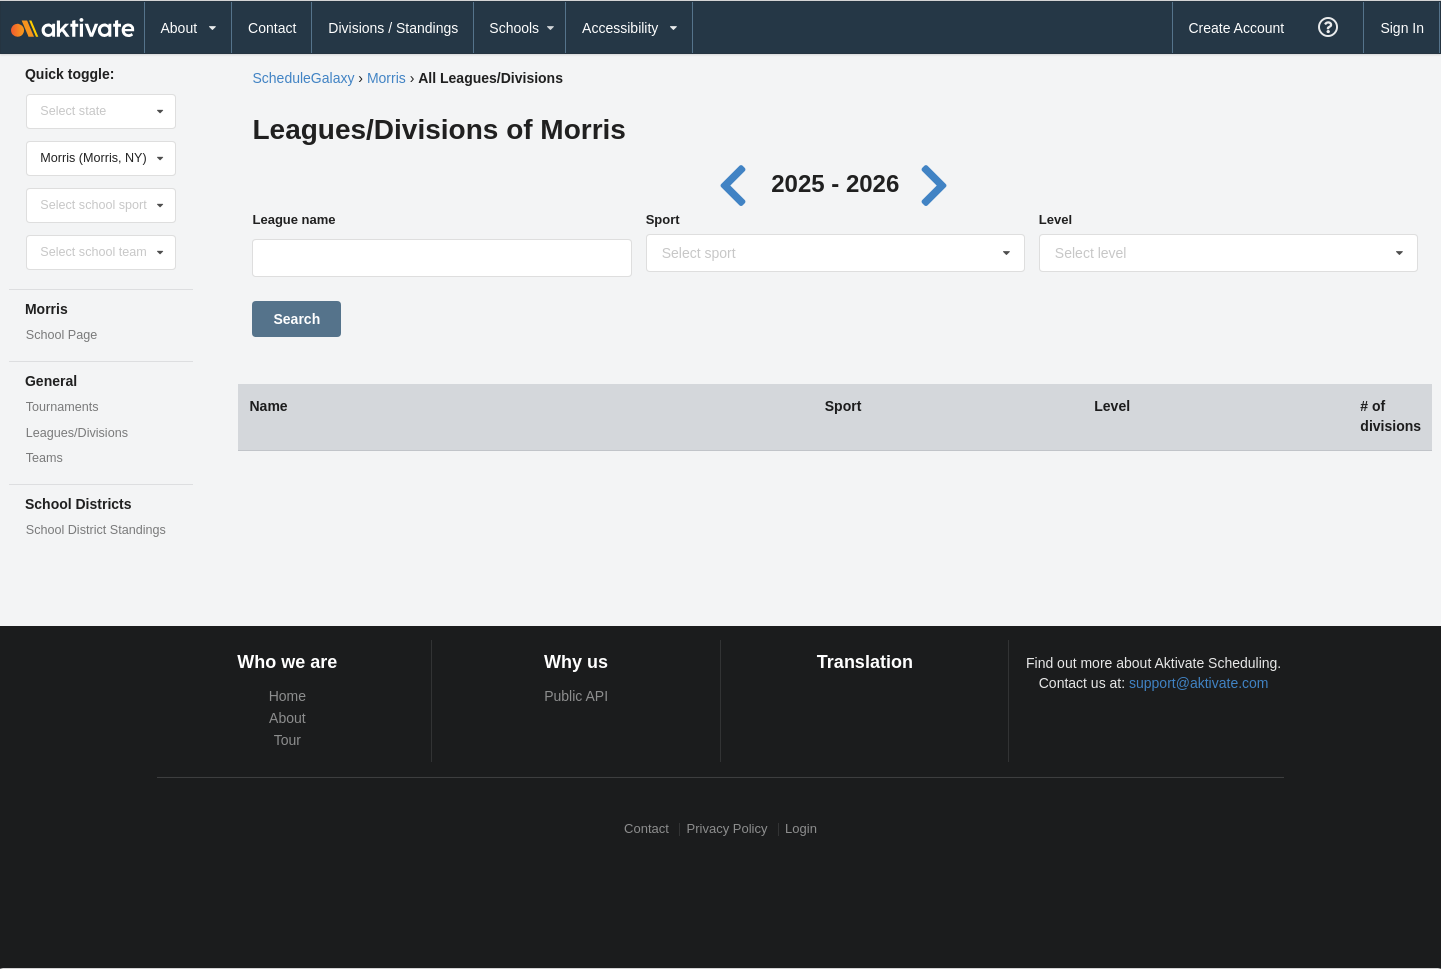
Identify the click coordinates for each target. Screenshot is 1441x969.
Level (1055, 219)
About (287, 718)
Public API (576, 696)
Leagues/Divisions (77, 433)
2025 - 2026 (835, 183)
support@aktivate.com (1199, 683)
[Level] (1229, 258)
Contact (272, 28)
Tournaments (62, 407)
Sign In (1402, 28)
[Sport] (836, 258)
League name (293, 219)
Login (801, 829)
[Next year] (936, 183)
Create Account (1236, 28)
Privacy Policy (727, 829)
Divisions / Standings (393, 28)
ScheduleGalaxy (303, 78)
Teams (44, 458)
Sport (663, 219)
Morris (386, 78)
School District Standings (96, 530)
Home (287, 696)
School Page (61, 335)
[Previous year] (737, 183)
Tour (287, 740)
